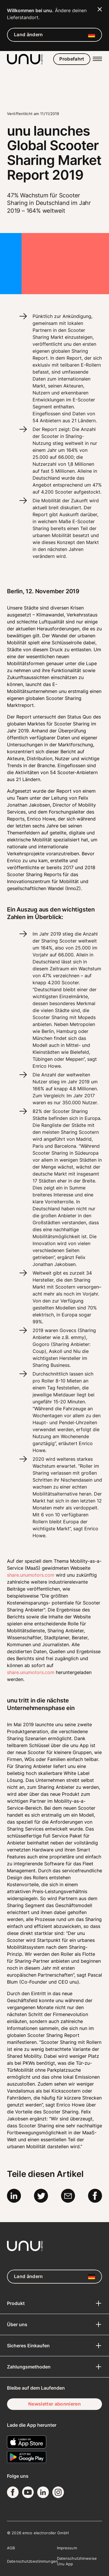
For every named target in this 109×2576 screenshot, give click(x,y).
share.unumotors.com (30, 1672)
